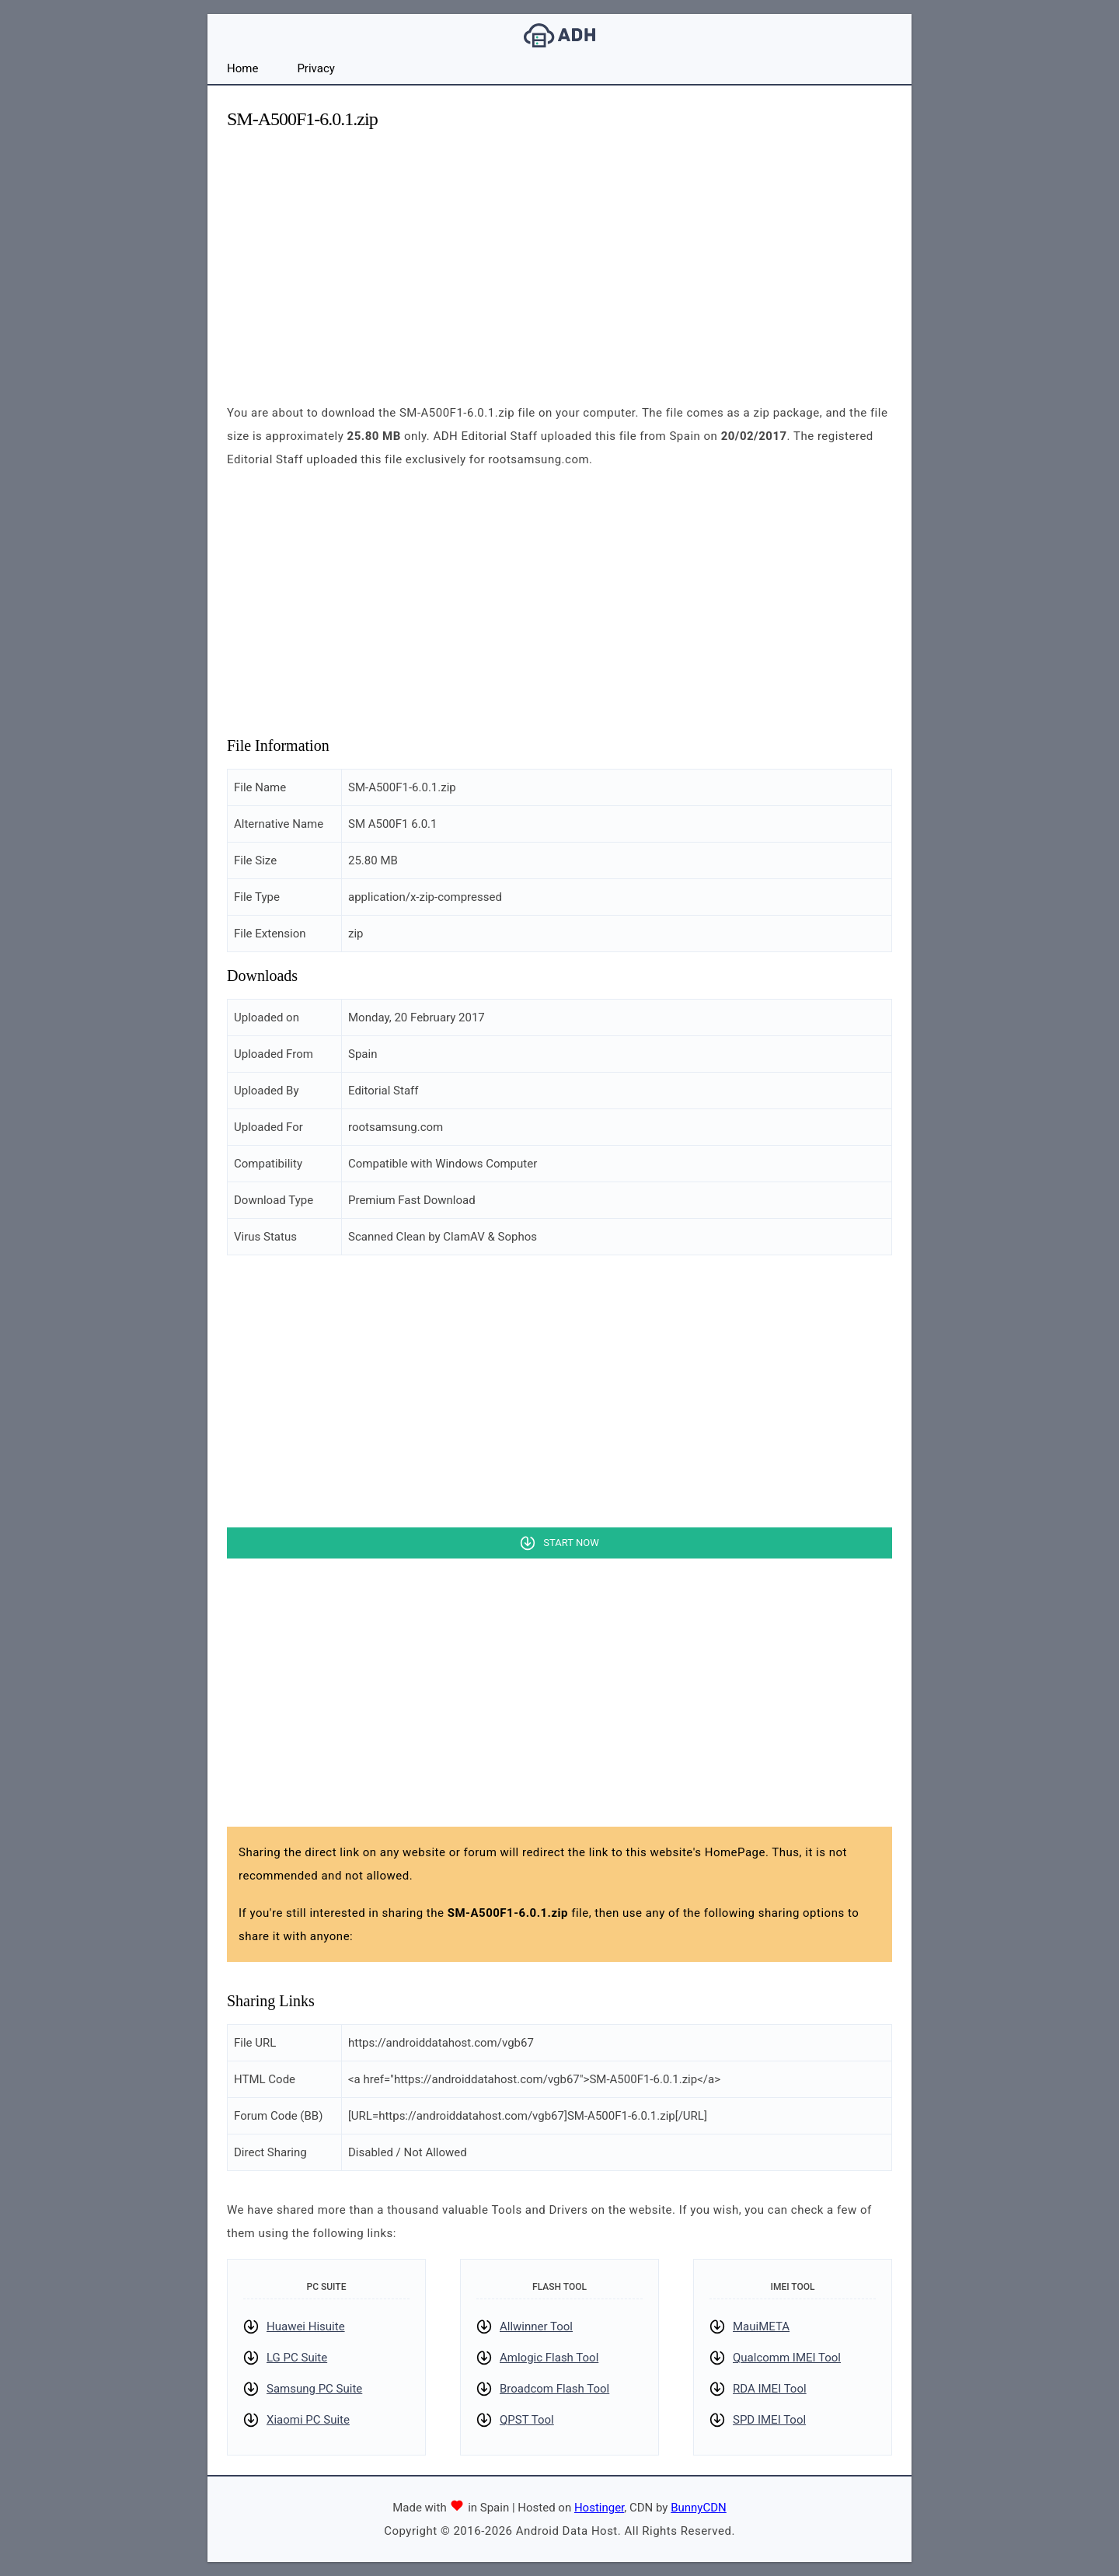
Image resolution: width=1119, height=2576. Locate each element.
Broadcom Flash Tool (554, 2389)
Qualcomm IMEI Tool (787, 2358)
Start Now (570, 1542)
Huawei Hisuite (306, 2326)
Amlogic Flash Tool (549, 2358)
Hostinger (599, 2508)
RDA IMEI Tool (770, 2389)
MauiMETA (761, 2326)
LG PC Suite (297, 2358)
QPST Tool (527, 2420)
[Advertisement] (559, 253)
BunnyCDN (699, 2508)
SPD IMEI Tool (769, 2420)
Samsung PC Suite (314, 2389)
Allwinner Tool (536, 2326)
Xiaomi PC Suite (308, 2420)
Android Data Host (559, 35)
